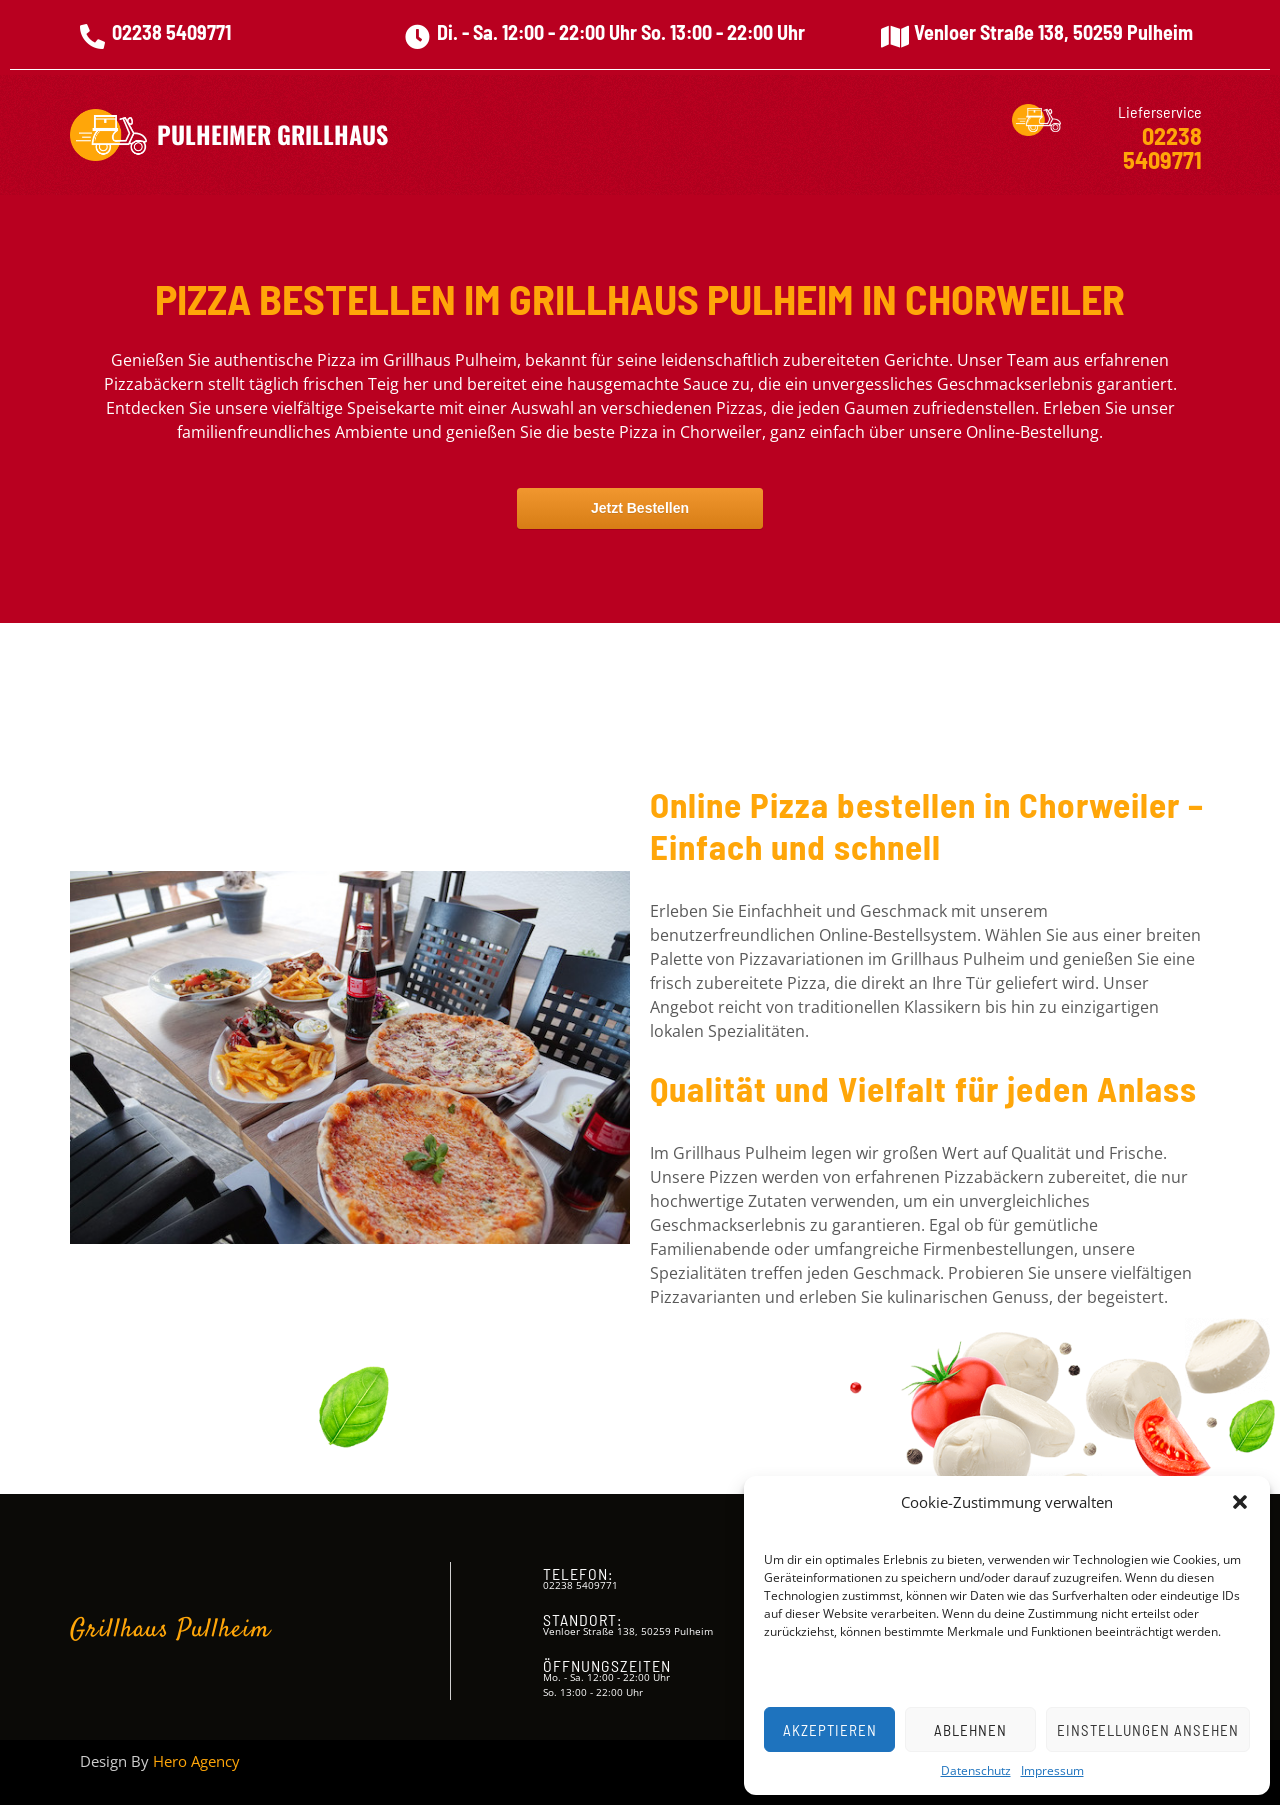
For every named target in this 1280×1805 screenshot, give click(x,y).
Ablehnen (970, 1730)
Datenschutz (976, 1770)
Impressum (1052, 1770)
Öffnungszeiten (607, 1665)
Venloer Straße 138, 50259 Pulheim (1053, 32)
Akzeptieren (830, 1730)
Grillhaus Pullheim (170, 1630)
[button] (1240, 1502)
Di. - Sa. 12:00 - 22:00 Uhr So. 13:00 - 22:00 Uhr (621, 32)
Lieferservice (1160, 111)
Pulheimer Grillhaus (272, 134)
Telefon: (578, 1573)
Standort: (582, 1619)
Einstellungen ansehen (1148, 1730)
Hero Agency (196, 1761)
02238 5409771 (171, 32)
